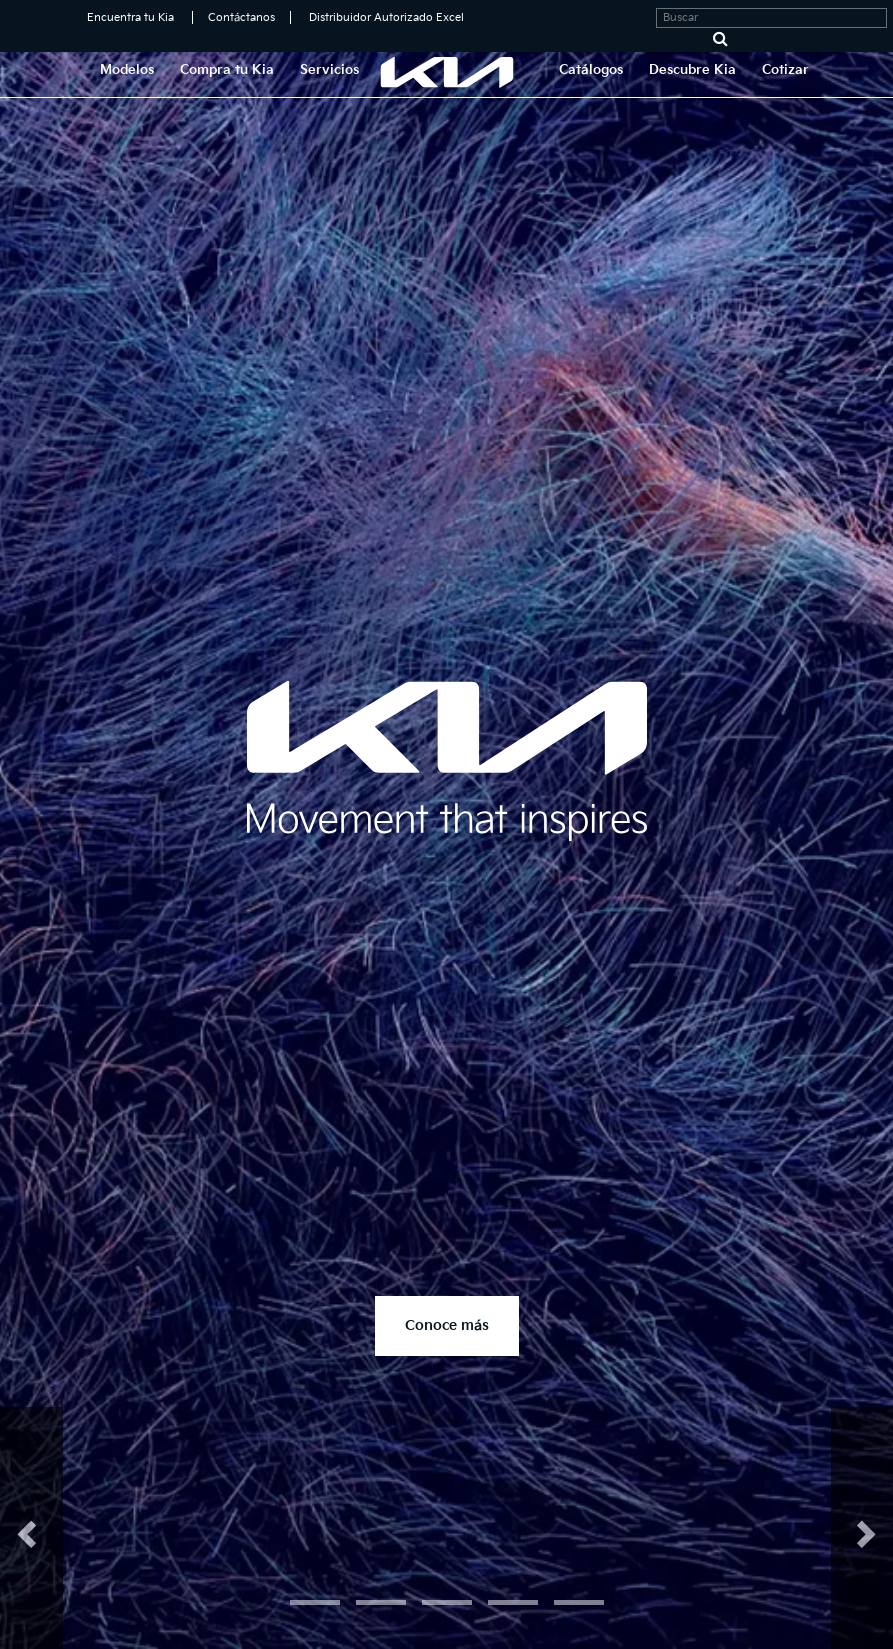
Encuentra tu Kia (130, 17)
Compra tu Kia (227, 70)
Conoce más (447, 1325)
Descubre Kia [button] (692, 70)
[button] (31, 1528)
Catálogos (591, 70)
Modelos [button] (127, 70)
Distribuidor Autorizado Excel (386, 17)
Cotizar (785, 70)
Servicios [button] (329, 70)
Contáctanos (241, 17)
